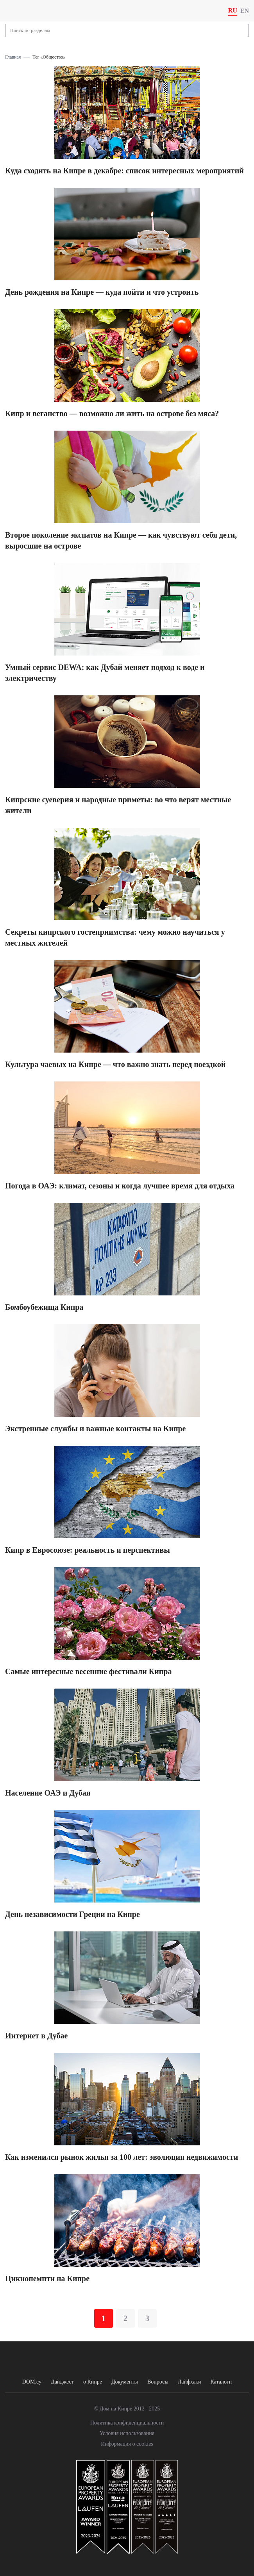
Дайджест (62, 2382)
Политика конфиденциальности (127, 2423)
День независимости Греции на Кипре (72, 1914)
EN (244, 10)
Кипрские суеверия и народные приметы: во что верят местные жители (118, 805)
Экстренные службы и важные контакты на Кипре (95, 1428)
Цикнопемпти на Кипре (47, 2278)
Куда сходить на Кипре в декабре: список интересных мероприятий (124, 170)
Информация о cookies (127, 2444)
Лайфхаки (189, 2382)
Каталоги (221, 2382)
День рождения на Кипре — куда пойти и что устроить (102, 292)
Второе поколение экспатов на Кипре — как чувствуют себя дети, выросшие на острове (121, 540)
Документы (124, 2382)
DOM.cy (31, 2382)
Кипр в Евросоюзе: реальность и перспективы (87, 1550)
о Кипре (92, 2382)
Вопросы (157, 2382)
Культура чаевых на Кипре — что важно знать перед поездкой (115, 1064)
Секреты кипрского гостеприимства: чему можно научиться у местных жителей (115, 937)
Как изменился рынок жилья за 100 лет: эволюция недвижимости (121, 2157)
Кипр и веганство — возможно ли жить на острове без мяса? (112, 413)
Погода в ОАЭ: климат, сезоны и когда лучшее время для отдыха (119, 1185)
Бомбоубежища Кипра (44, 1307)
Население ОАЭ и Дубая (48, 1793)
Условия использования (127, 2433)
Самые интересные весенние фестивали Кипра (88, 1671)
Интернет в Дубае (36, 2035)
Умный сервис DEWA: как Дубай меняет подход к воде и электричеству (105, 672)
